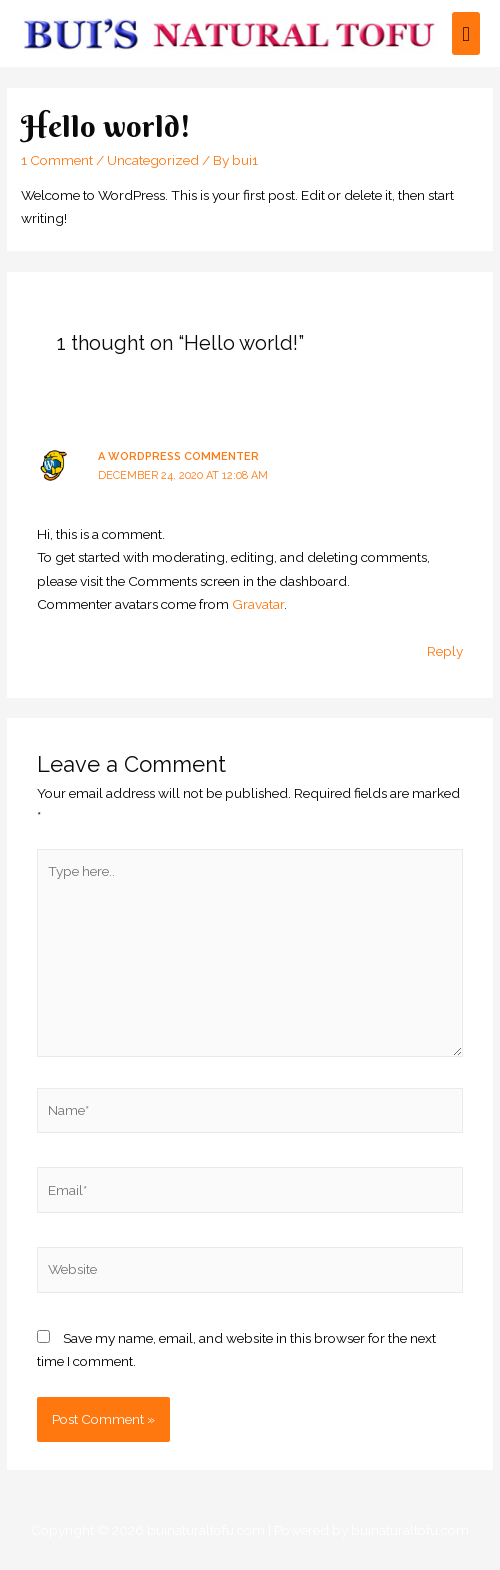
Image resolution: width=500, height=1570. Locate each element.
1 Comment (57, 160)
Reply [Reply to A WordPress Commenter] (445, 651)
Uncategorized (153, 160)
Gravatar (258, 604)
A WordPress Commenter (178, 456)
